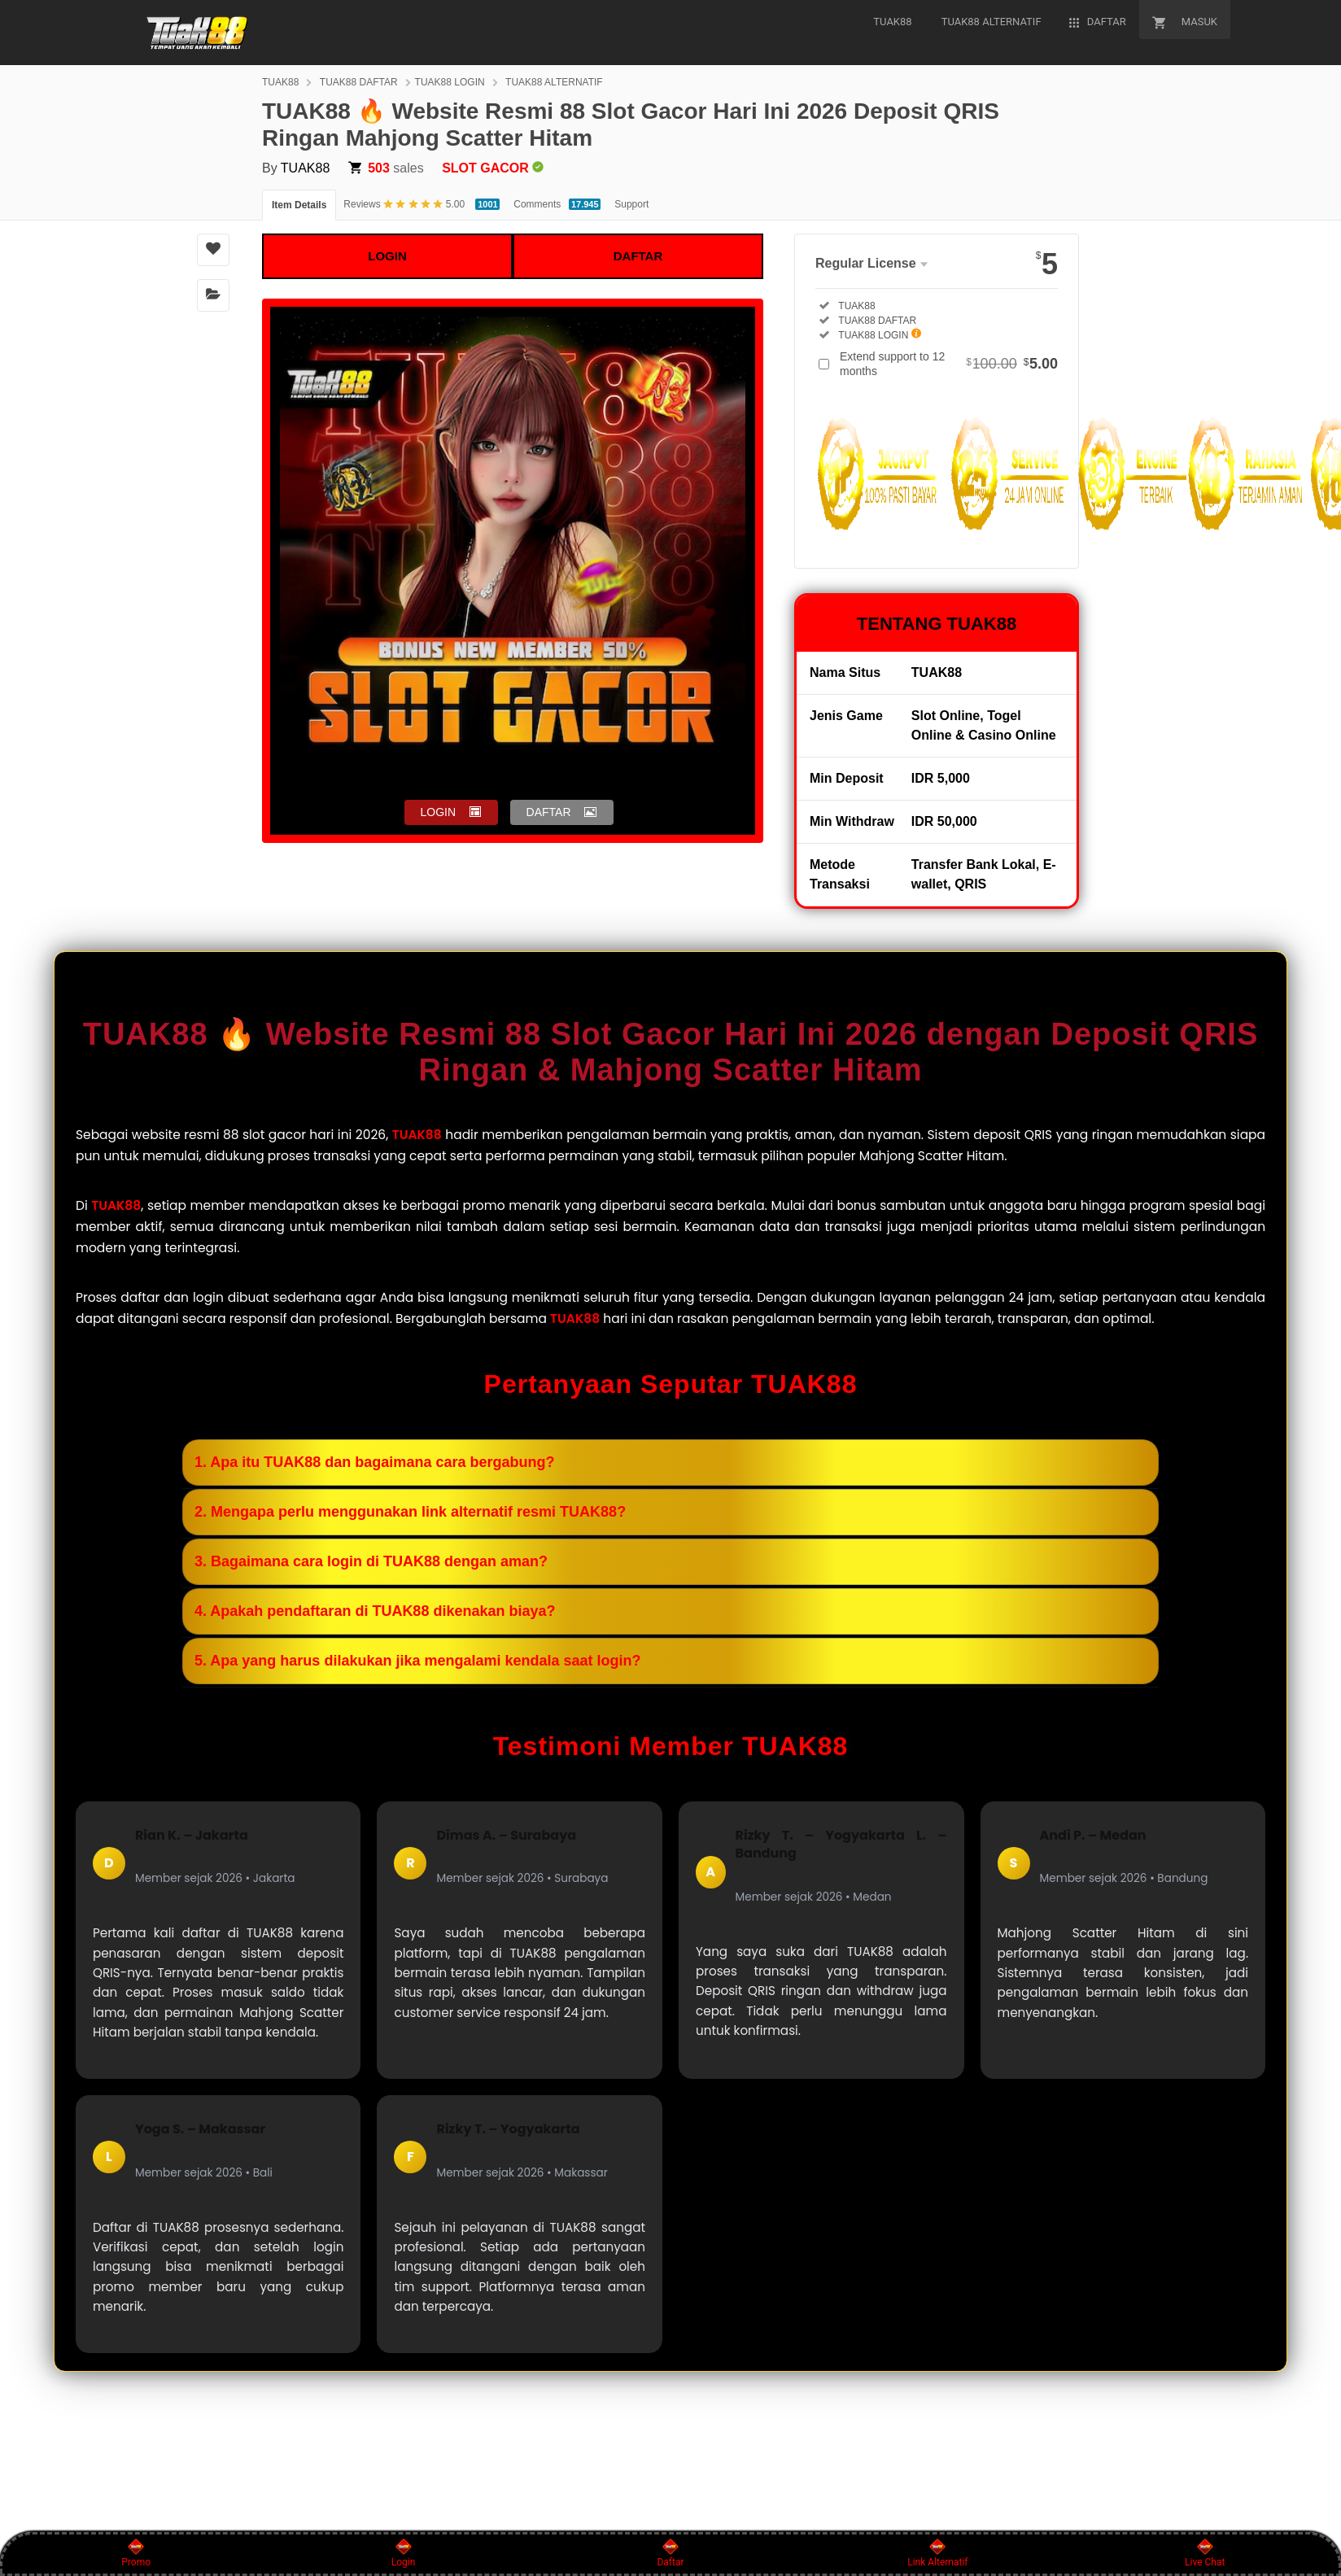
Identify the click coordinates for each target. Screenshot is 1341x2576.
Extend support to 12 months (949, 363)
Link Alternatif (937, 2553)
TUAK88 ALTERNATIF (554, 82)
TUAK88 (280, 82)
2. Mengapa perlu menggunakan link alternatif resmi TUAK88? (410, 1512)
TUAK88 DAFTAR (359, 82)
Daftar (670, 2553)
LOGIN (387, 256)
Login (403, 2553)
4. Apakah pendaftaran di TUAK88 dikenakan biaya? (374, 1611)
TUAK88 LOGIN (450, 82)
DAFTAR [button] (548, 812)
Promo (136, 2553)
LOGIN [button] (438, 812)
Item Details (299, 205)
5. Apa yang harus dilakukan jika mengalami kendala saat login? (417, 1661)
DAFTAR (638, 256)
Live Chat (1205, 2553)
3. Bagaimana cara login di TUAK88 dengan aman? (371, 1561)
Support (631, 204)
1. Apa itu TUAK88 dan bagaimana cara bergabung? (374, 1462)
